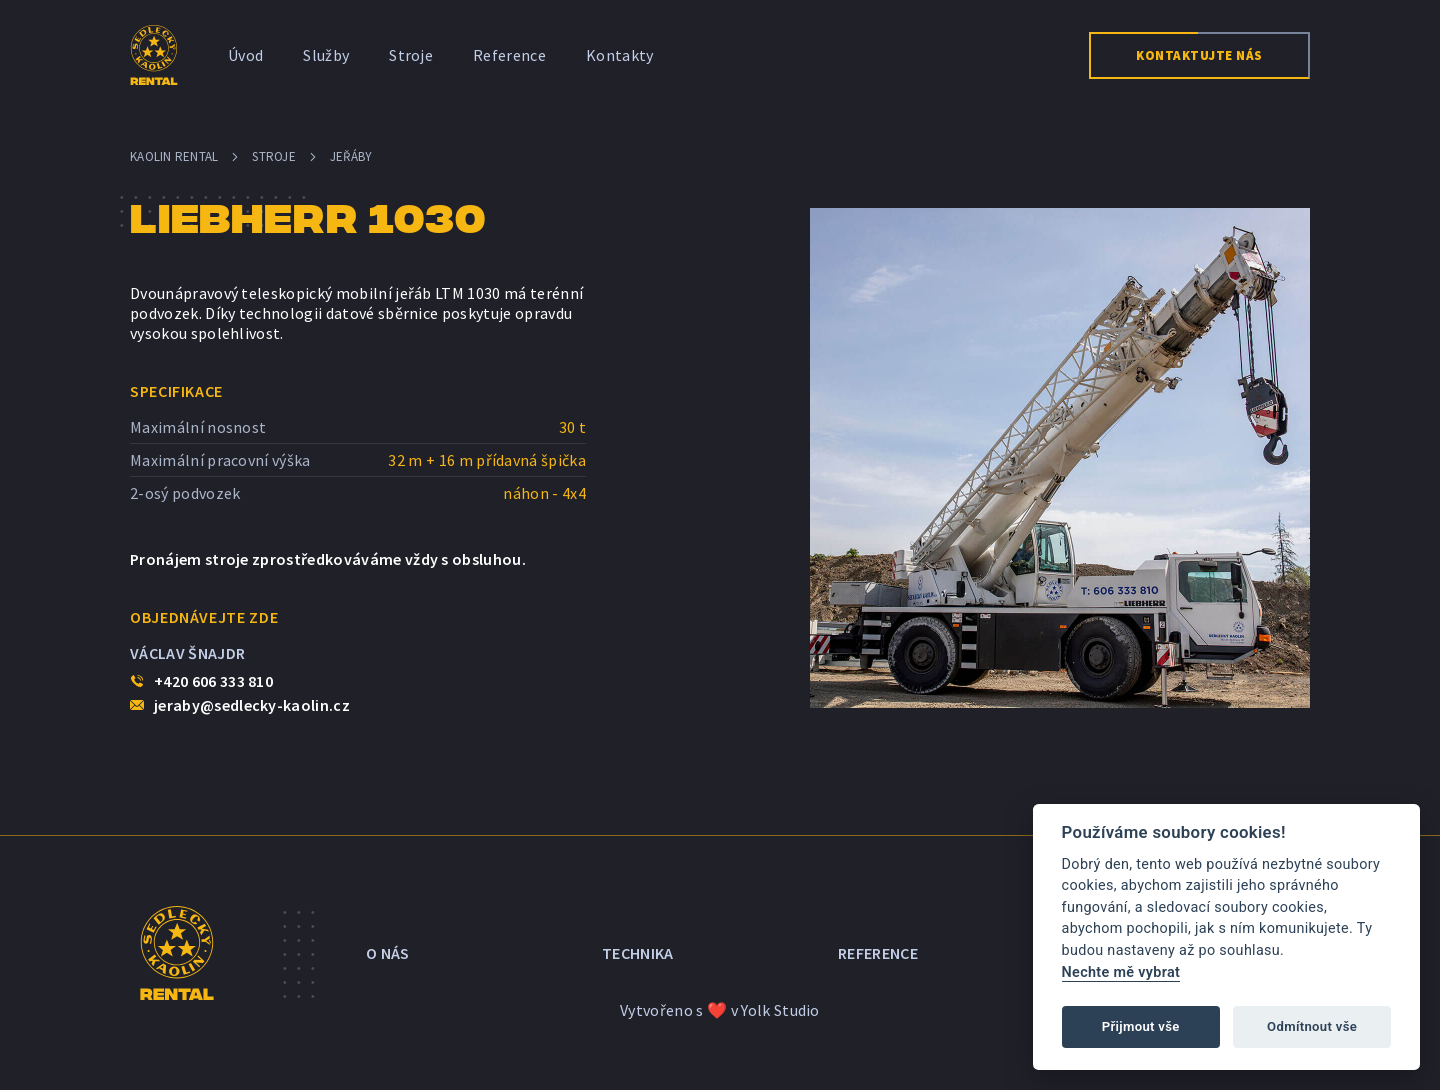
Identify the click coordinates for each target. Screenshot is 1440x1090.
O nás (388, 953)
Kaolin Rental (174, 156)
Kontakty (620, 55)
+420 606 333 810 (213, 681)
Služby (326, 55)
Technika (638, 953)
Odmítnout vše (1312, 1026)
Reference (509, 55)
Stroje (411, 55)
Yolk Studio (780, 1010)
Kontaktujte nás (1199, 55)
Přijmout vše (1141, 1026)
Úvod (245, 55)
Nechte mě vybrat (1121, 972)
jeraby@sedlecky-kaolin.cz (252, 705)
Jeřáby (351, 156)
